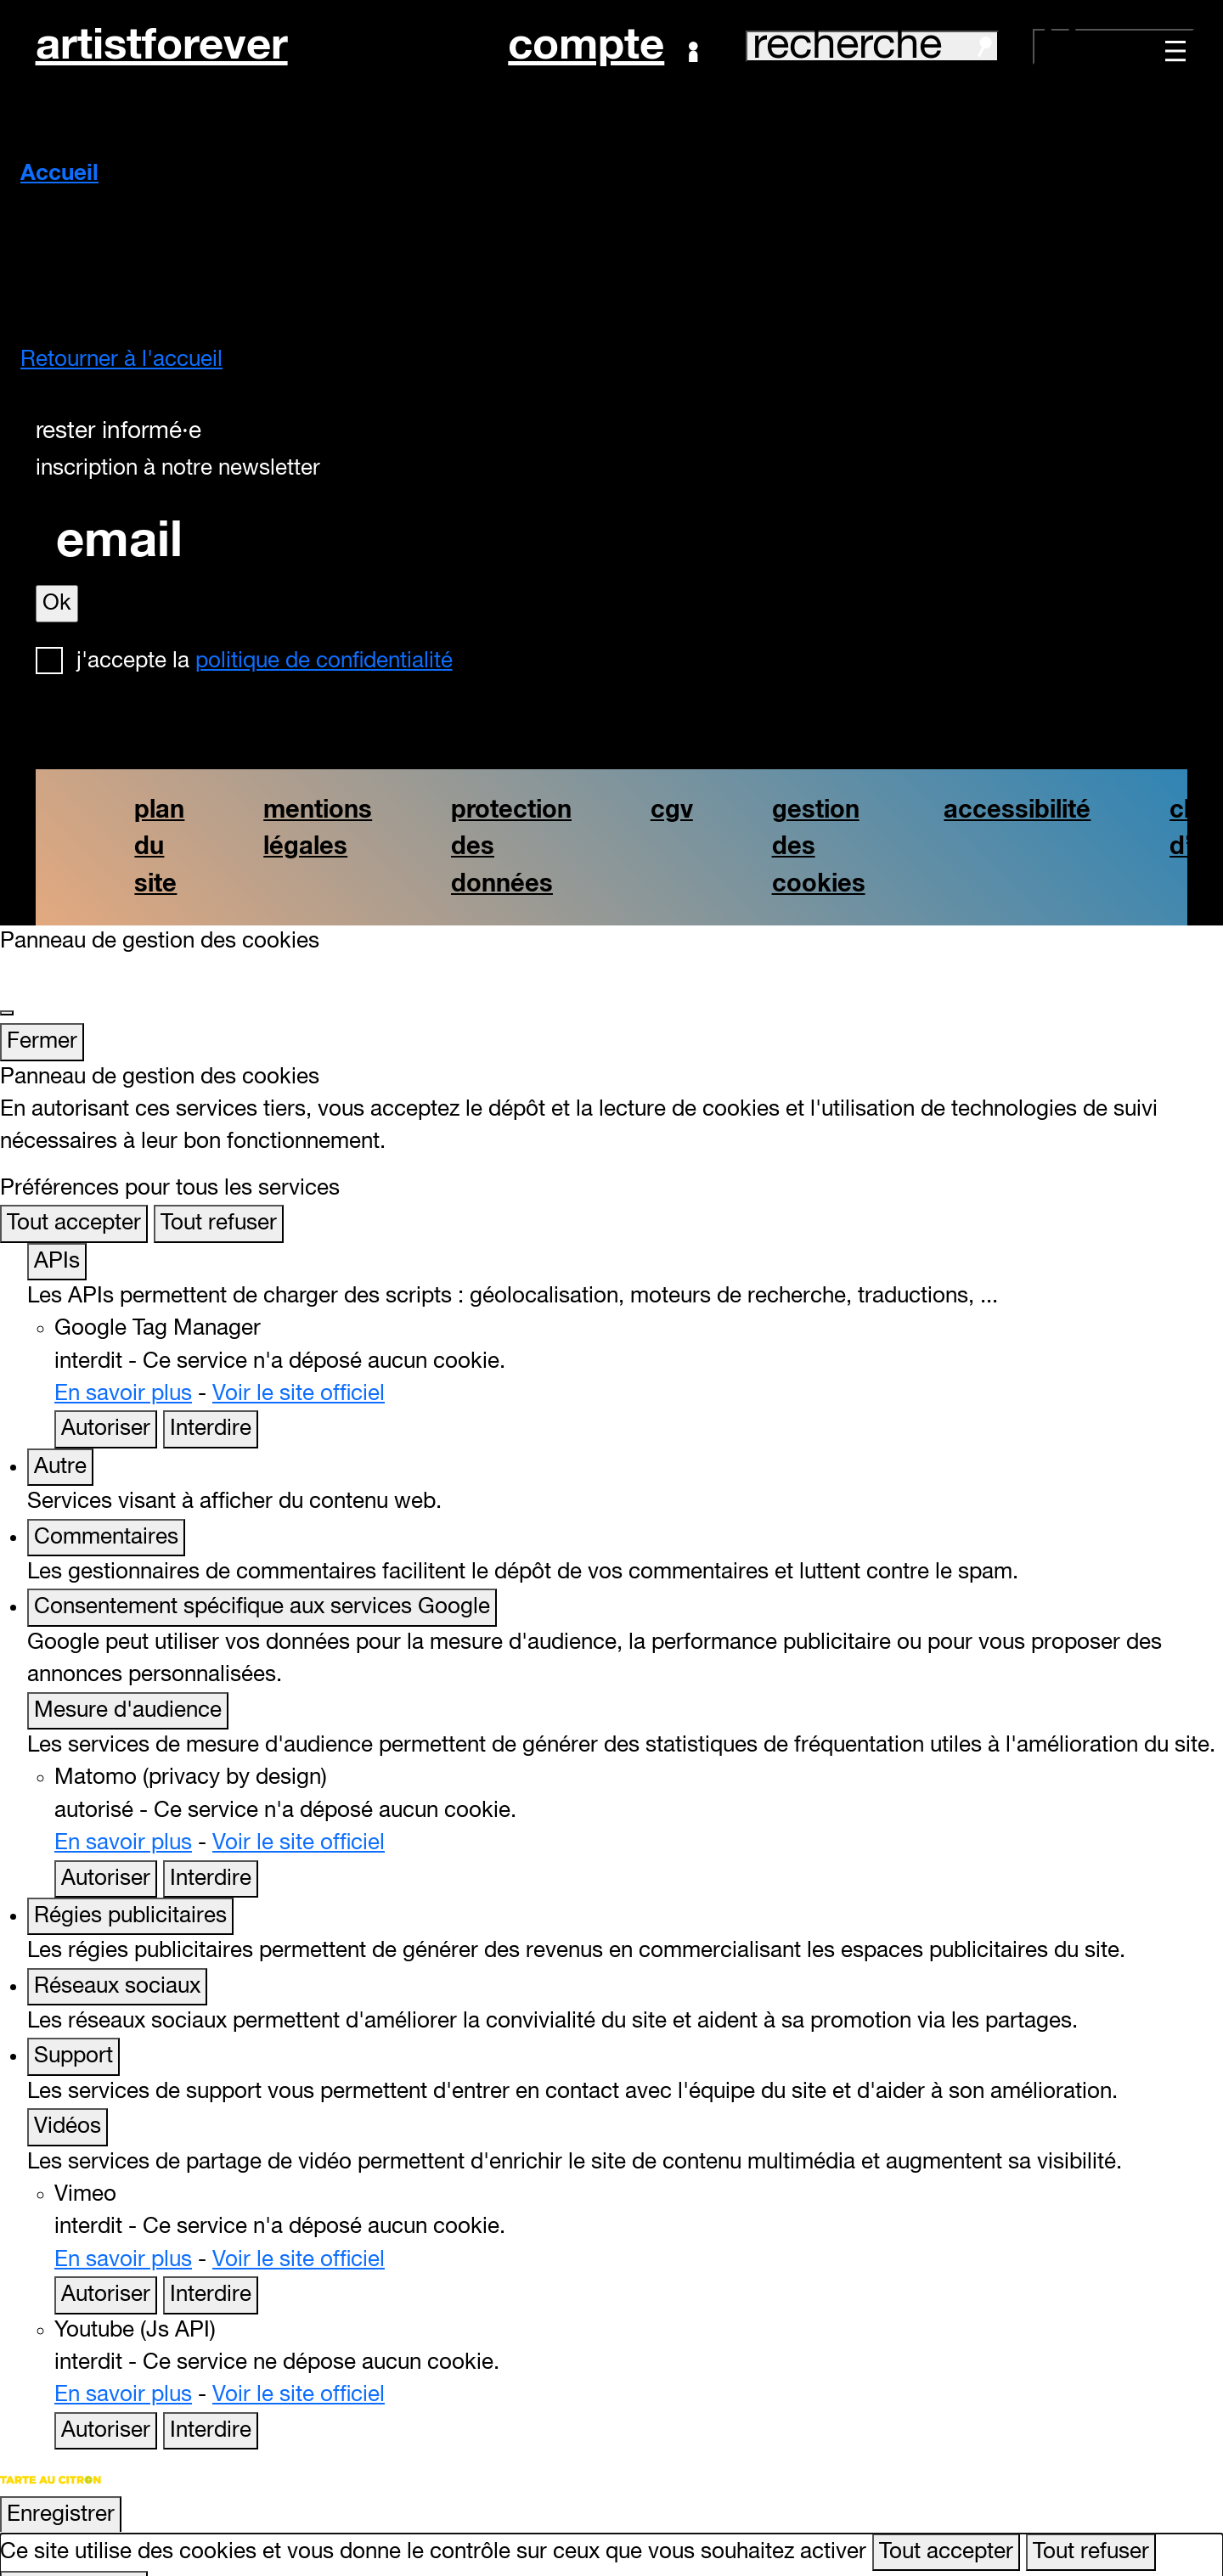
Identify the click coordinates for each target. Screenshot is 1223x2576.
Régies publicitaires (130, 1884)
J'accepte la (264, 661)
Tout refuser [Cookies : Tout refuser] (219, 1191)
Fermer (42, 1009)
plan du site (159, 847)
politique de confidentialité (324, 661)
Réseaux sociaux (117, 1954)
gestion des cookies (818, 847)
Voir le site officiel (298, 1362)
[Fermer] (7, 979)
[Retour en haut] (1186, 2536)
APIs (57, 1229)
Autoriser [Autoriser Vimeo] (105, 2263)
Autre (60, 1434)
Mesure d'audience (128, 1678)
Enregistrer (61, 2482)
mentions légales (317, 828)
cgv (672, 810)
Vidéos (67, 2095)
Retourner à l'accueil (121, 360)
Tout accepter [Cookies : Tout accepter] (74, 1191)
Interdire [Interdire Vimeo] (210, 2263)
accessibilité (1017, 810)
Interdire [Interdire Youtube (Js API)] (210, 2398)
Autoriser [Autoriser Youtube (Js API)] (105, 2398)
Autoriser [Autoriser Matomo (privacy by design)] (105, 1846)
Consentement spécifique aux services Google (262, 1575)
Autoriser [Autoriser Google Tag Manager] (105, 1397)
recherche (872, 46)
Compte (602, 46)
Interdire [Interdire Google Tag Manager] (210, 1397)
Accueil (59, 174)
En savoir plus (123, 1362)
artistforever (162, 46)
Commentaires (106, 1504)
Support (73, 2024)
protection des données (511, 847)
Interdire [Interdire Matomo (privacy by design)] (210, 1846)
